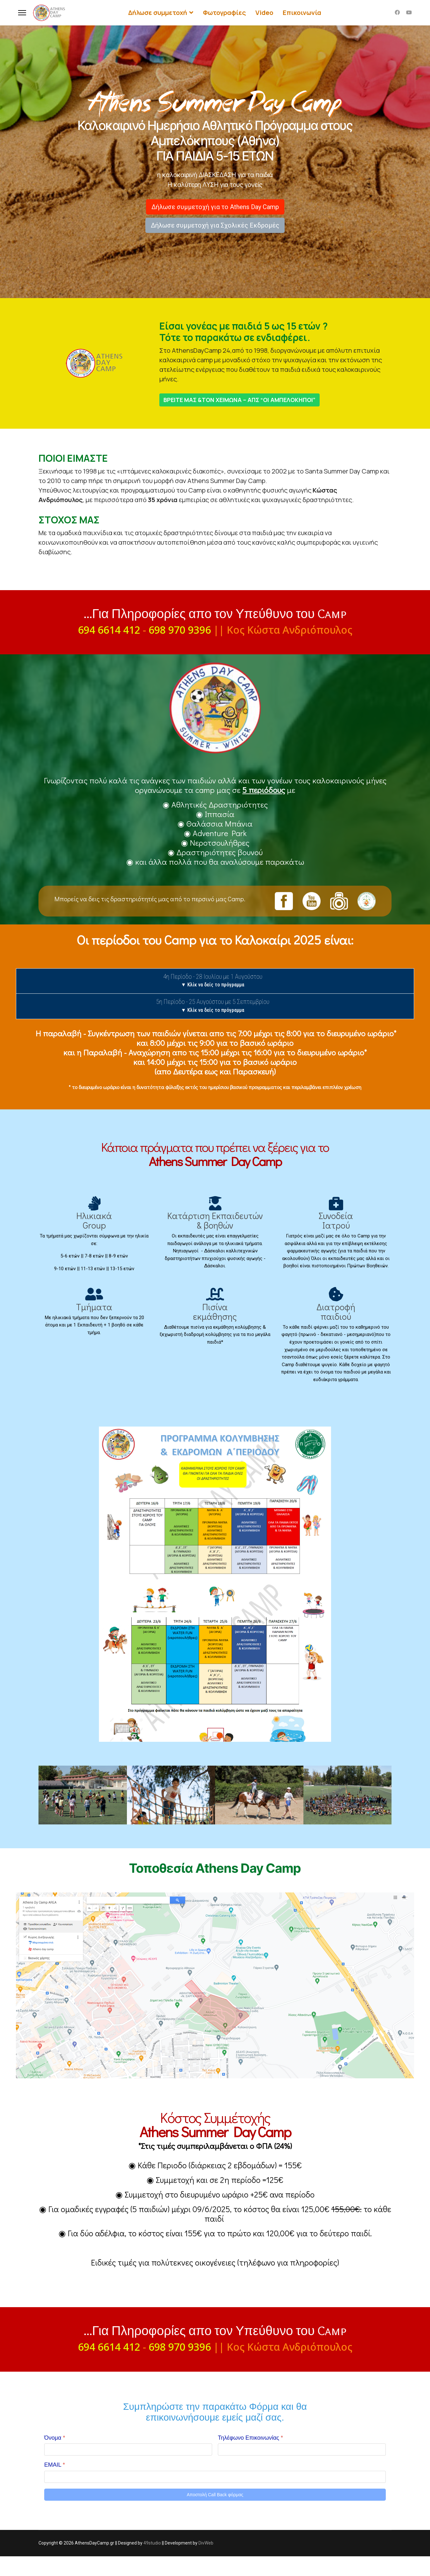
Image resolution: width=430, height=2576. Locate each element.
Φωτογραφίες (224, 12)
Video (264, 12)
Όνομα (54, 2457)
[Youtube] (409, 13)
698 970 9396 (180, 630)
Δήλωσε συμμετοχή (157, 12)
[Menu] (22, 12)
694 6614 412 (109, 630)
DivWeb (205, 2563)
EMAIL (54, 2484)
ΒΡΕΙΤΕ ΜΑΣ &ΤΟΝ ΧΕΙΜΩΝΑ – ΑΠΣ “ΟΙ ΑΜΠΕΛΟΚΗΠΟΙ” (239, 400)
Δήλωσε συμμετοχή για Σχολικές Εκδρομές (215, 225)
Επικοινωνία (302, 12)
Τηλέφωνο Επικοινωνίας (250, 2457)
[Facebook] (397, 13)
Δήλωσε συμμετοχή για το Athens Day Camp (215, 207)
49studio (152, 2563)
